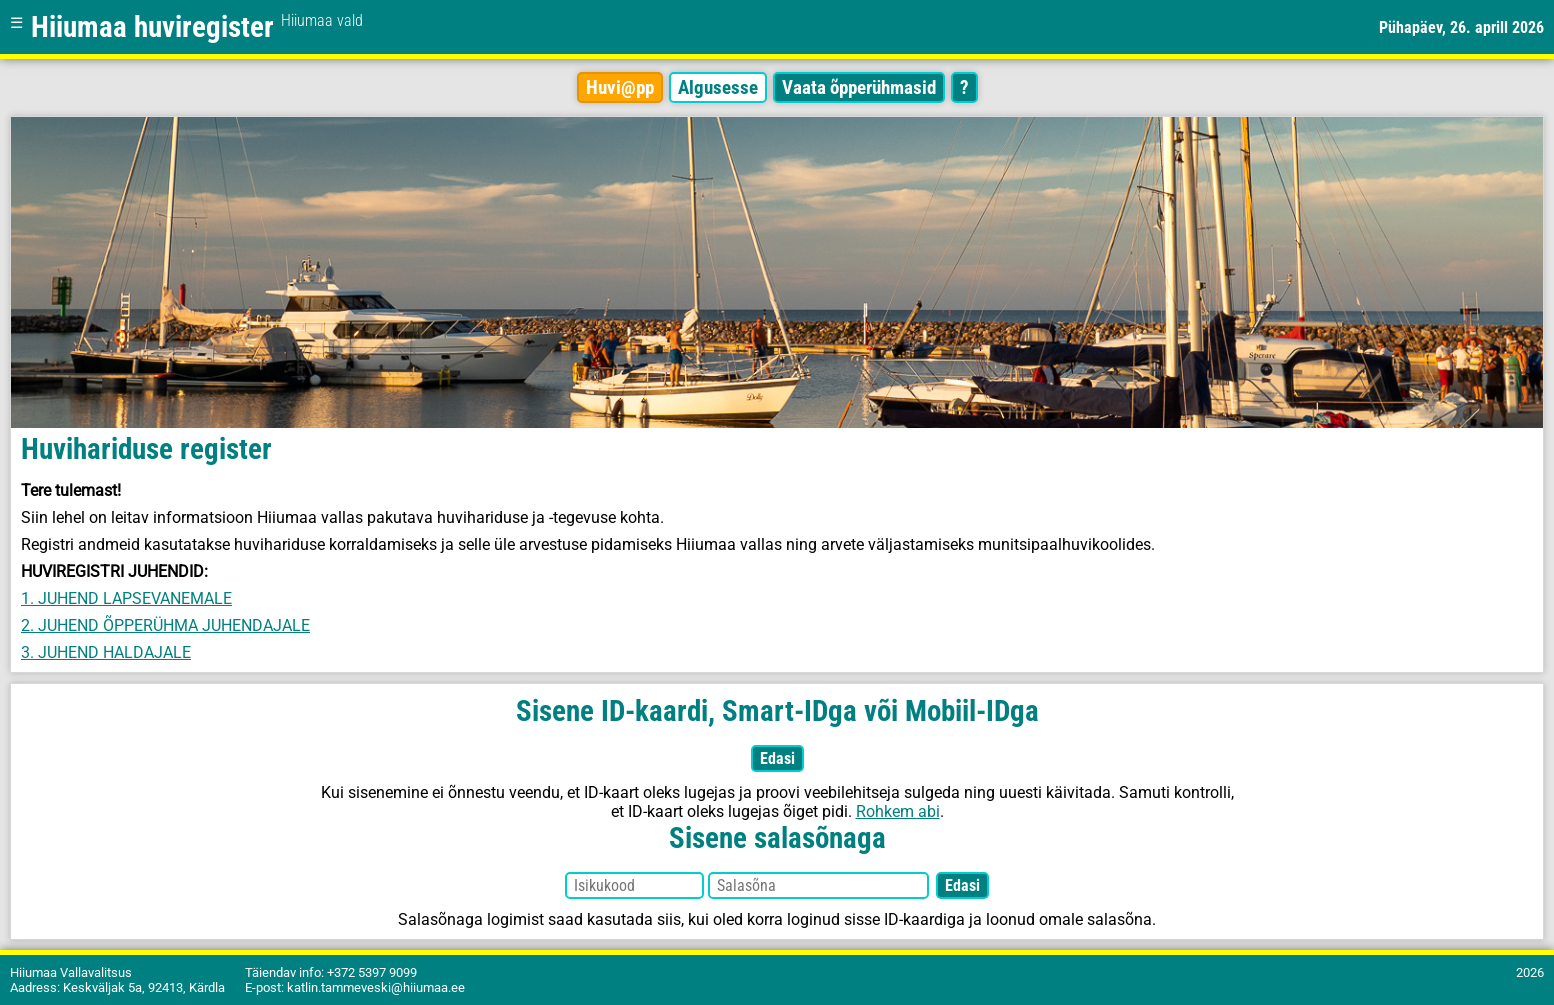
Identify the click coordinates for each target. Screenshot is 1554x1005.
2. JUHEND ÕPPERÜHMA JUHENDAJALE (165, 625)
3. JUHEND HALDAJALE (106, 652)
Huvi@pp (620, 87)
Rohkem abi (898, 811)
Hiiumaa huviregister (197, 27)
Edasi (777, 758)
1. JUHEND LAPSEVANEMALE (126, 598)
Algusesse (718, 87)
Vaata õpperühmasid (859, 87)
